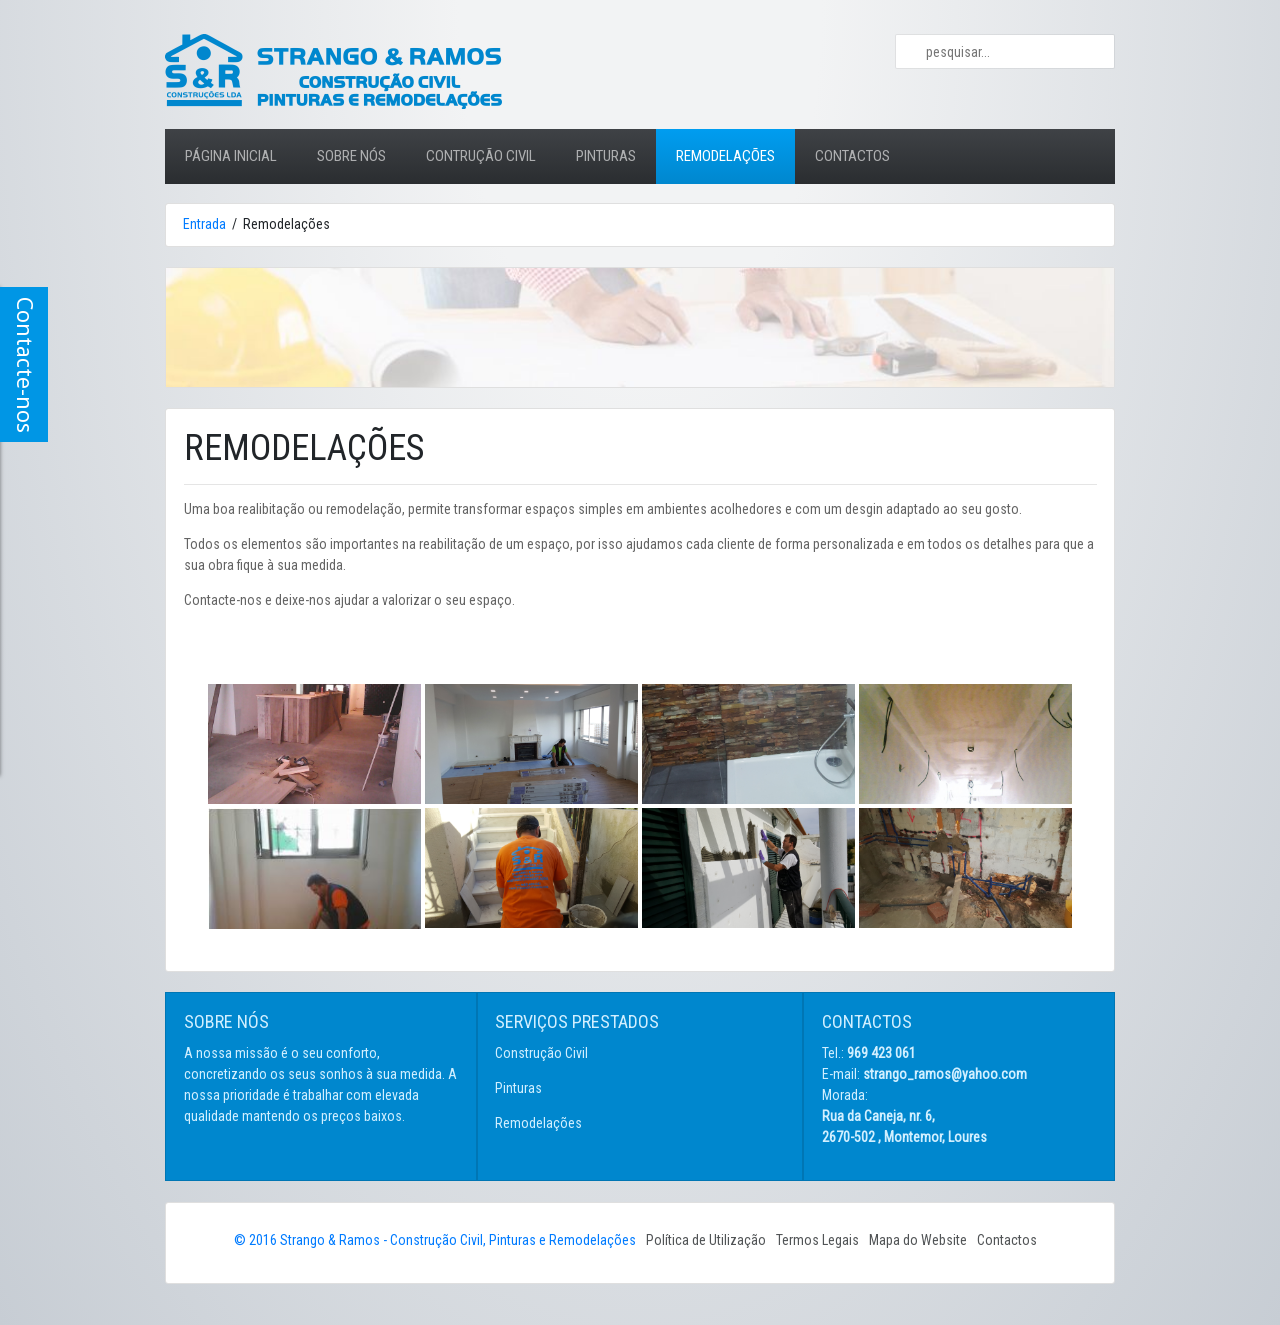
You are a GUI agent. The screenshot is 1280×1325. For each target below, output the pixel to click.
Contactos (1007, 1240)
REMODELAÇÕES (725, 156)
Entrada (204, 224)
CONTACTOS (852, 156)
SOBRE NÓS (351, 156)
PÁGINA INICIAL (241, 147)
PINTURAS (606, 156)
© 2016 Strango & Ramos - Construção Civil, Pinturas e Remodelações (435, 1240)
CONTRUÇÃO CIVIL (481, 156)
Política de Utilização (706, 1240)
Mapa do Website (918, 1240)
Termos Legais (817, 1240)
